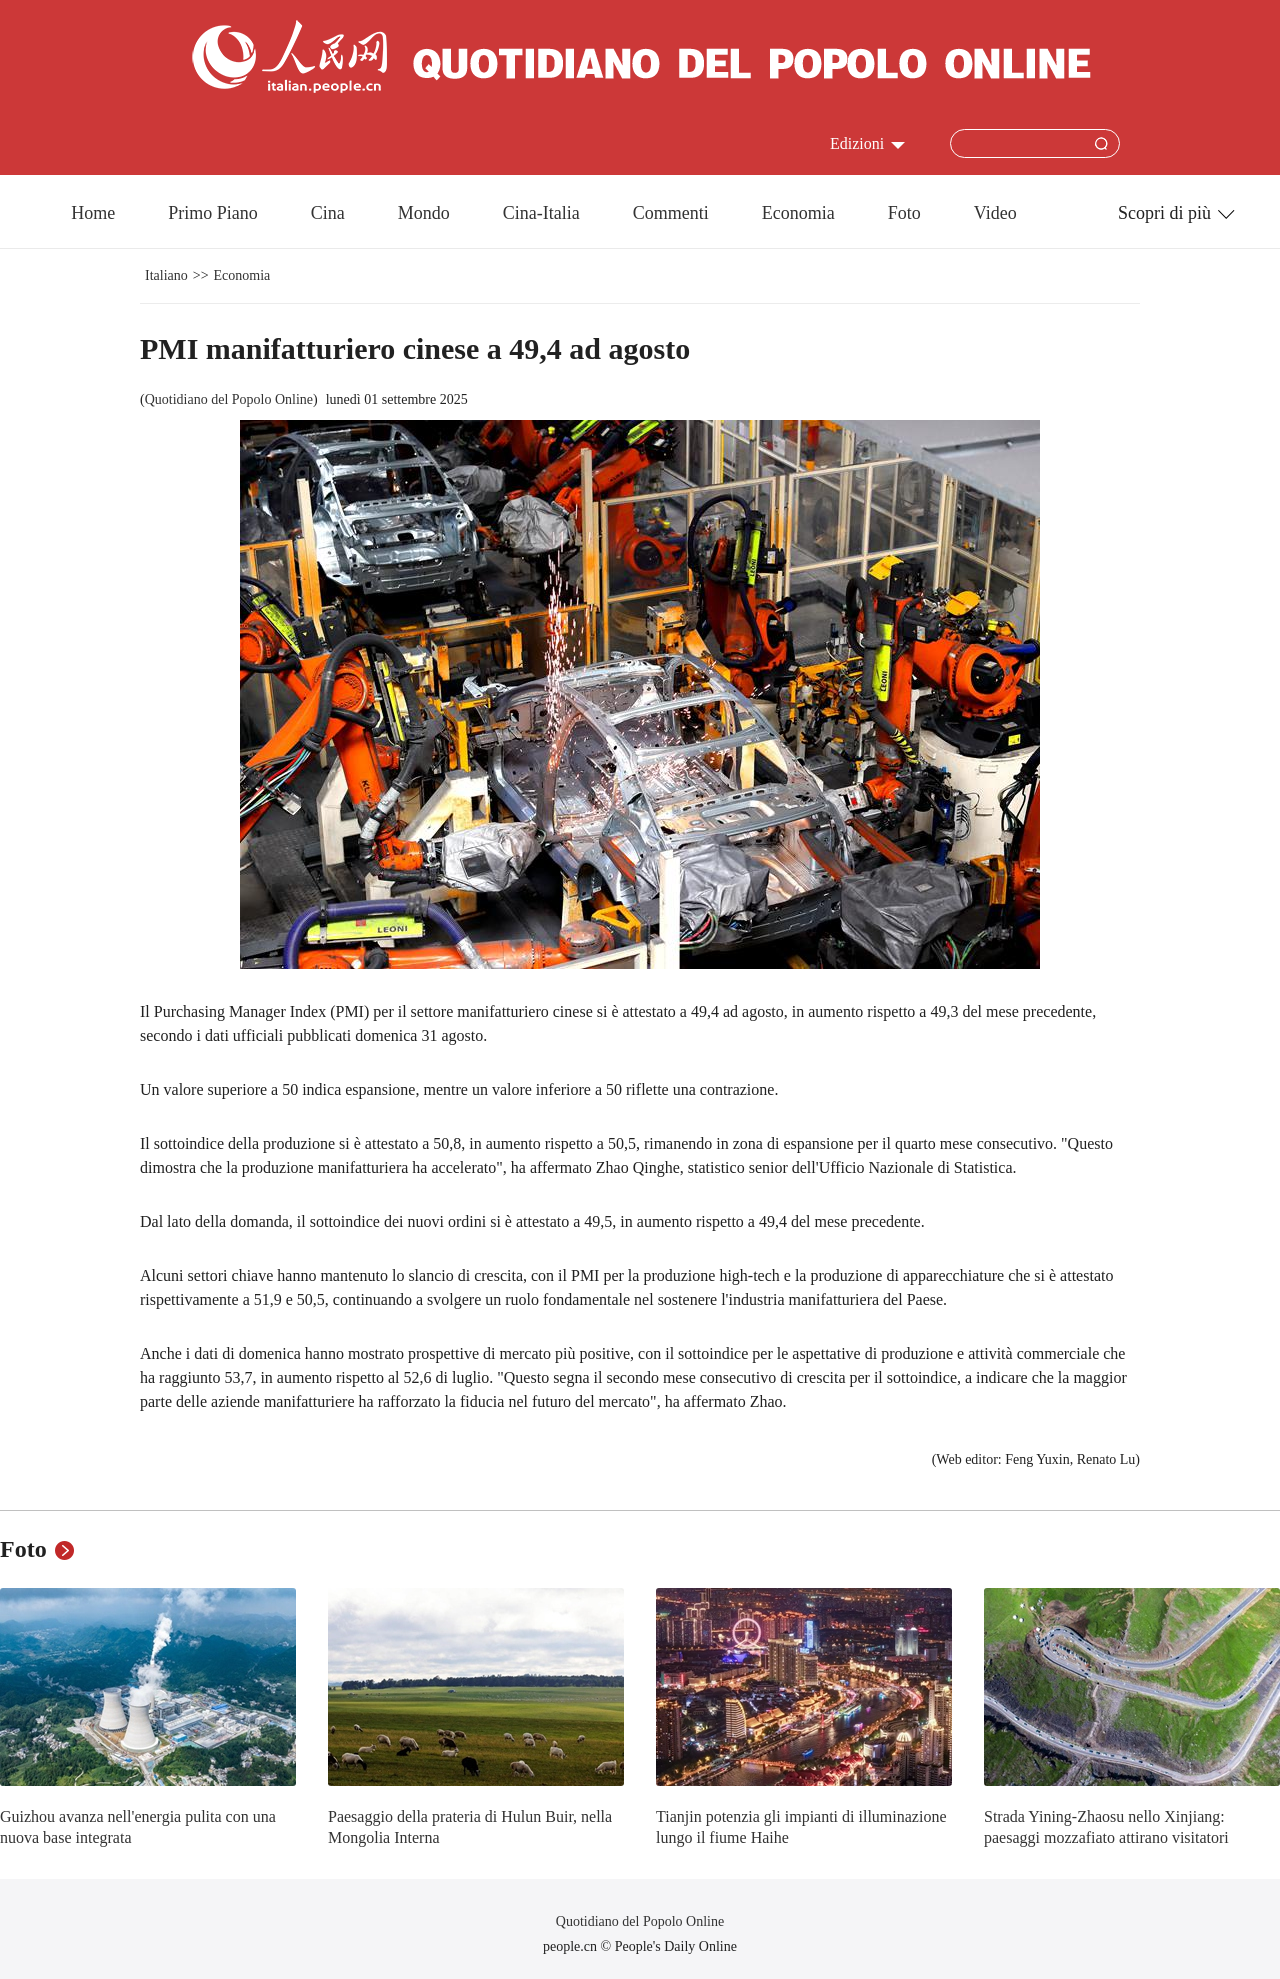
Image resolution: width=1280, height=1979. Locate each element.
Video (995, 213)
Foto (904, 213)
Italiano (166, 275)
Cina (328, 213)
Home (93, 213)
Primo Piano (213, 213)
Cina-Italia (541, 213)
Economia (798, 213)
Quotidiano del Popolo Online (229, 399)
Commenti (671, 213)
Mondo (424, 213)
